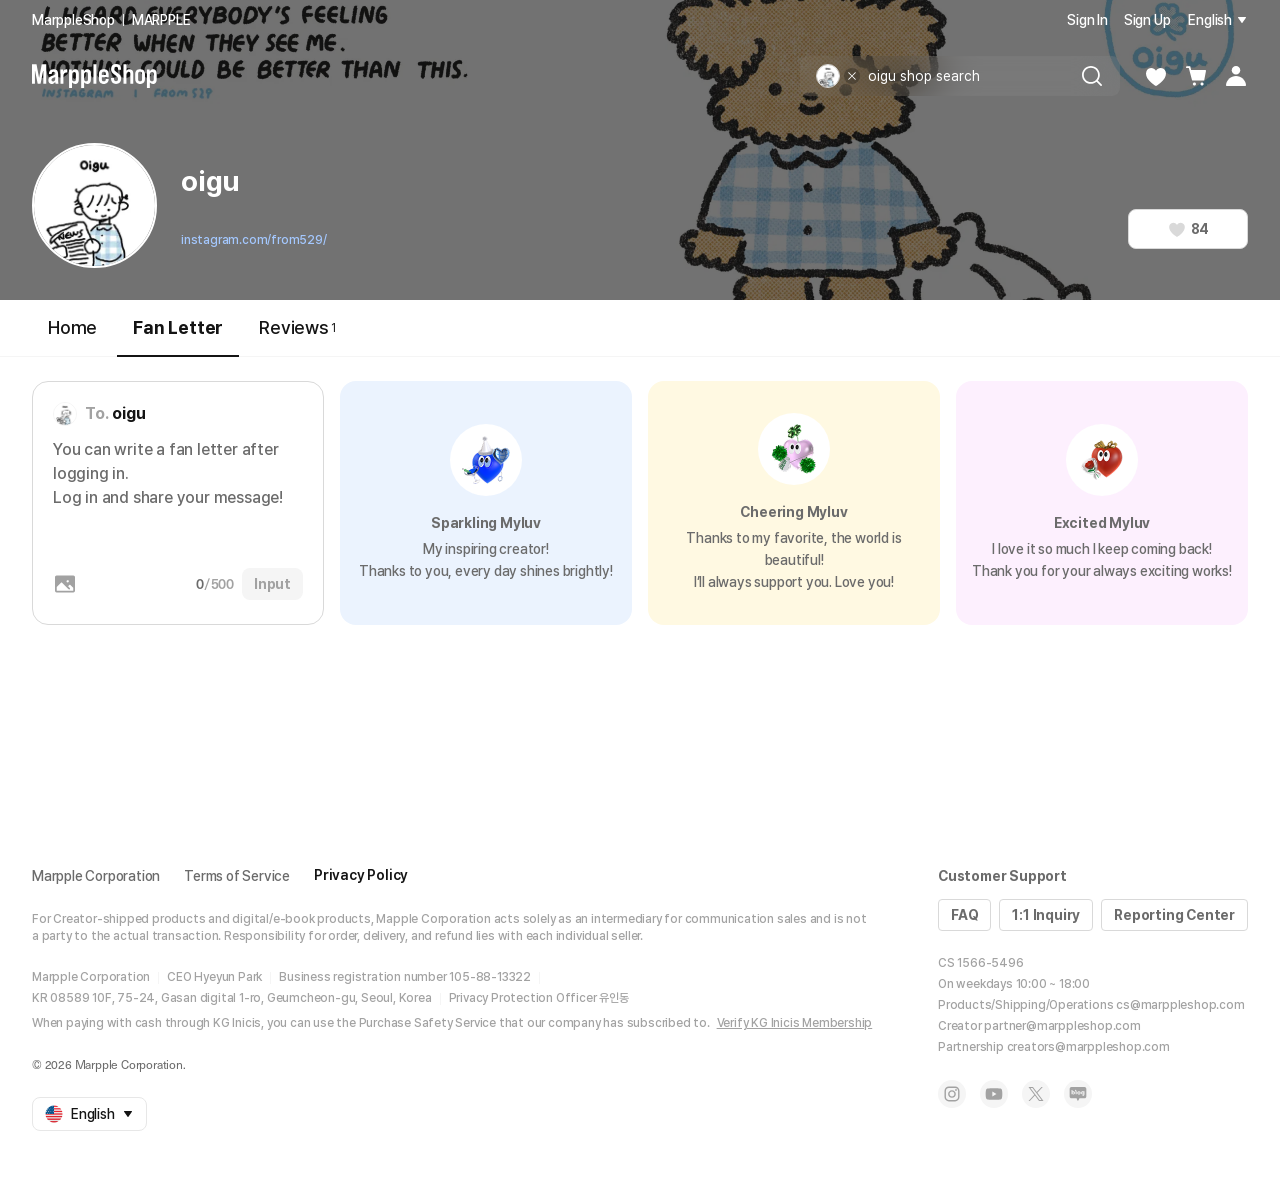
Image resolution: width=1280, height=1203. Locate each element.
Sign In (1087, 20)
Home (72, 327)
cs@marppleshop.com (1180, 1005)
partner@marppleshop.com (1062, 1026)
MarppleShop (73, 20)
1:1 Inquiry (1046, 915)
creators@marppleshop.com (1088, 1047)
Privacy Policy (361, 875)
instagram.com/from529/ (254, 240)
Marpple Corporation (96, 876)
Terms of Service (237, 876)
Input (272, 584)
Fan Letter (178, 336)
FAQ (964, 915)
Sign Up (1147, 20)
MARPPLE (161, 20)
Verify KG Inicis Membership (795, 1023)
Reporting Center (1174, 915)
